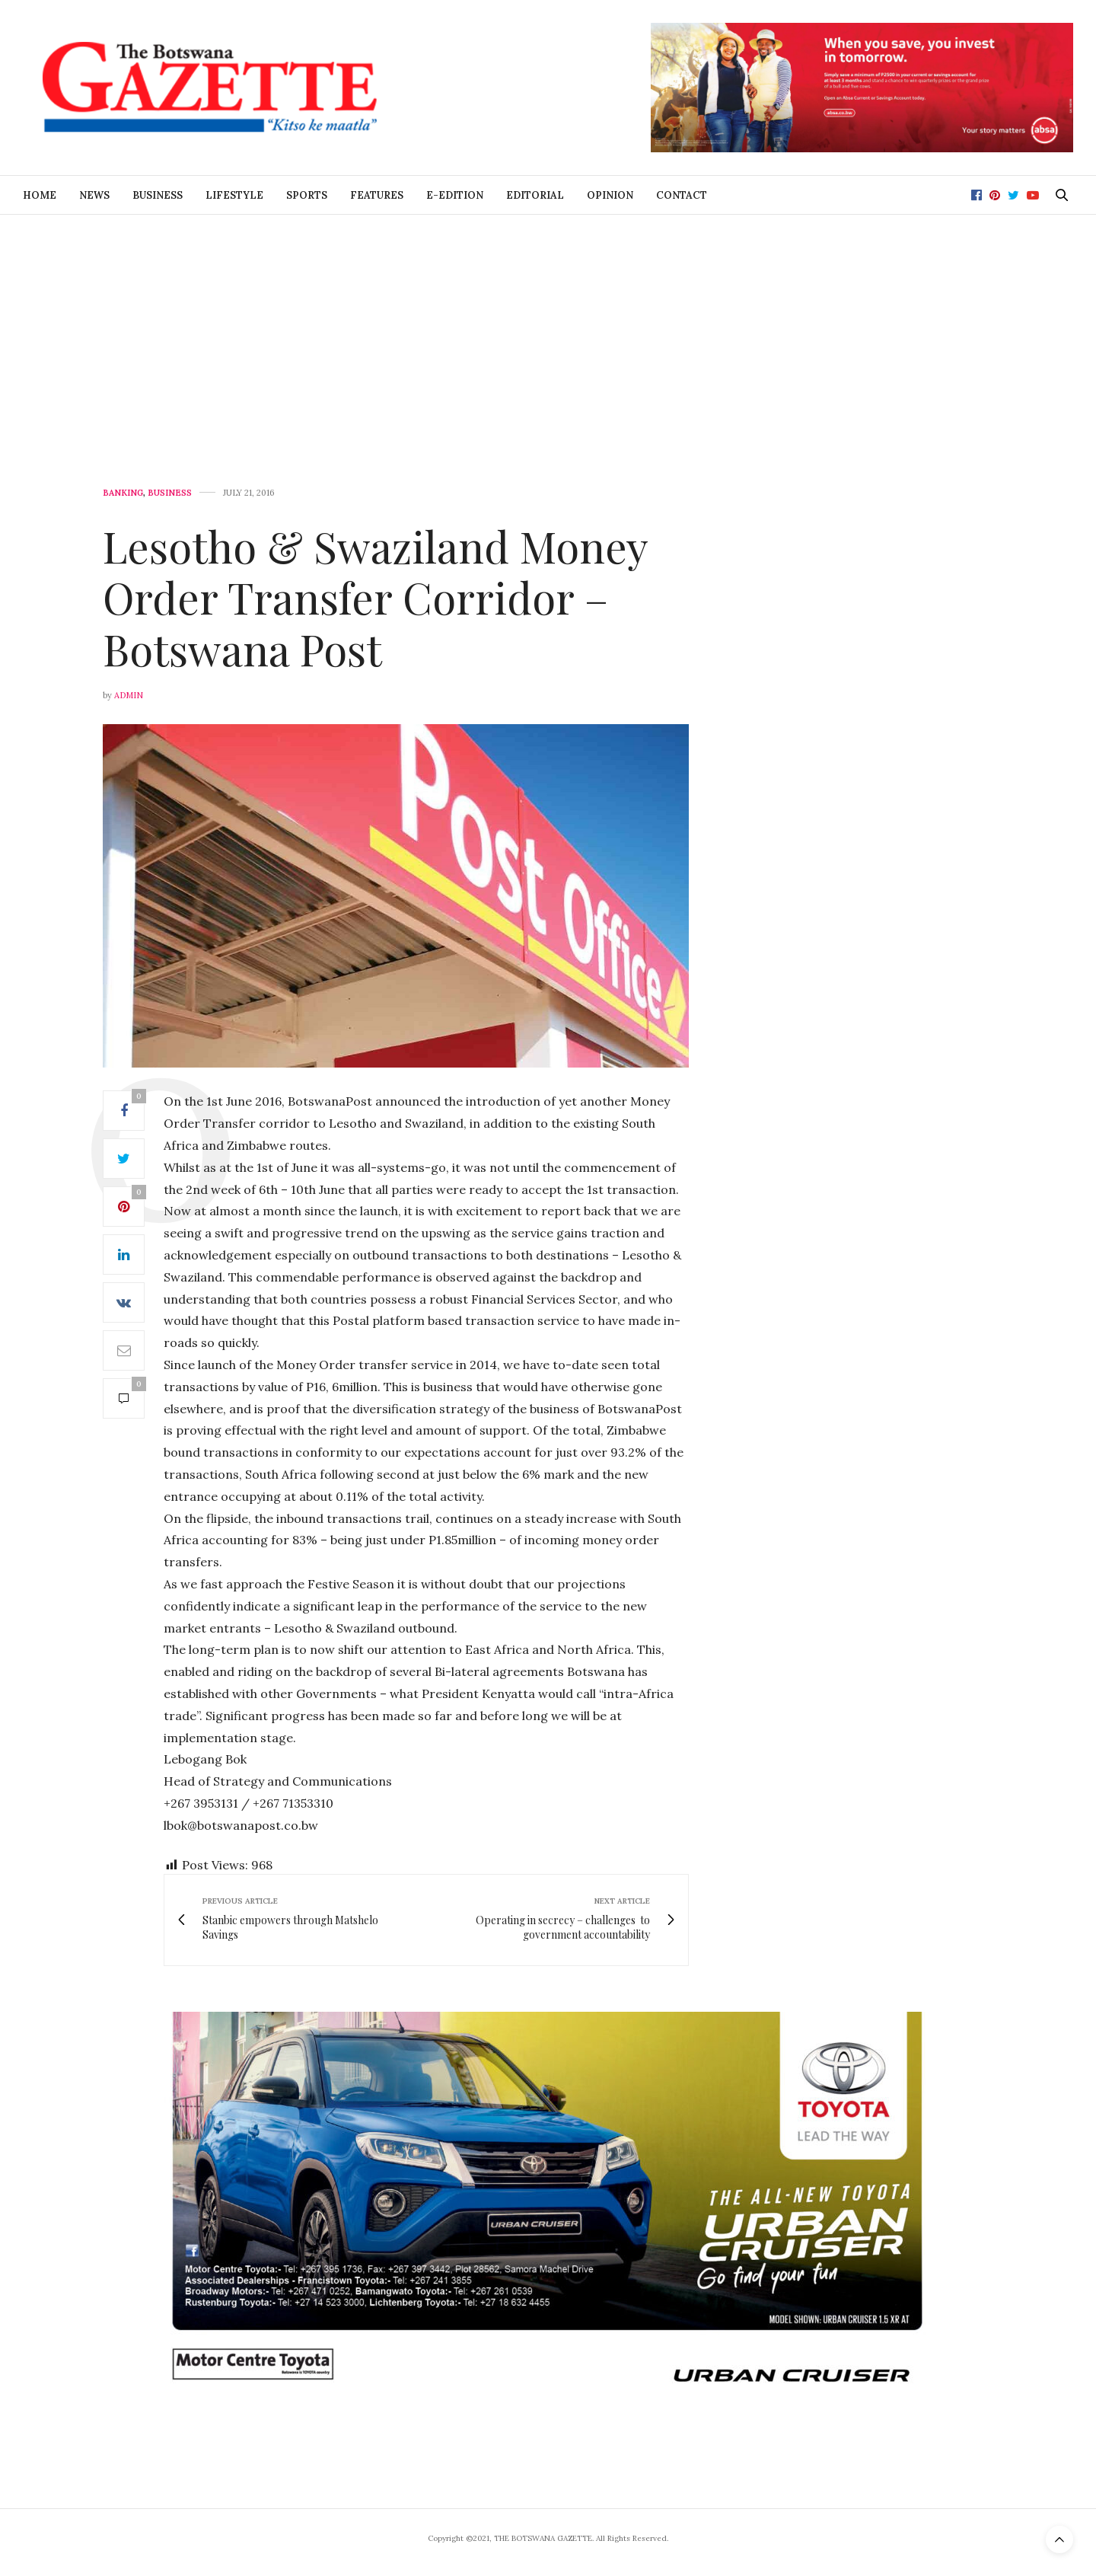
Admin (128, 695)
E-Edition (454, 195)
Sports (306, 195)
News (94, 195)
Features (376, 195)
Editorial (535, 195)
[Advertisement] (548, 329)
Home (39, 195)
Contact (681, 195)
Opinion (610, 195)
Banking (123, 493)
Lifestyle (234, 195)
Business (157, 195)
